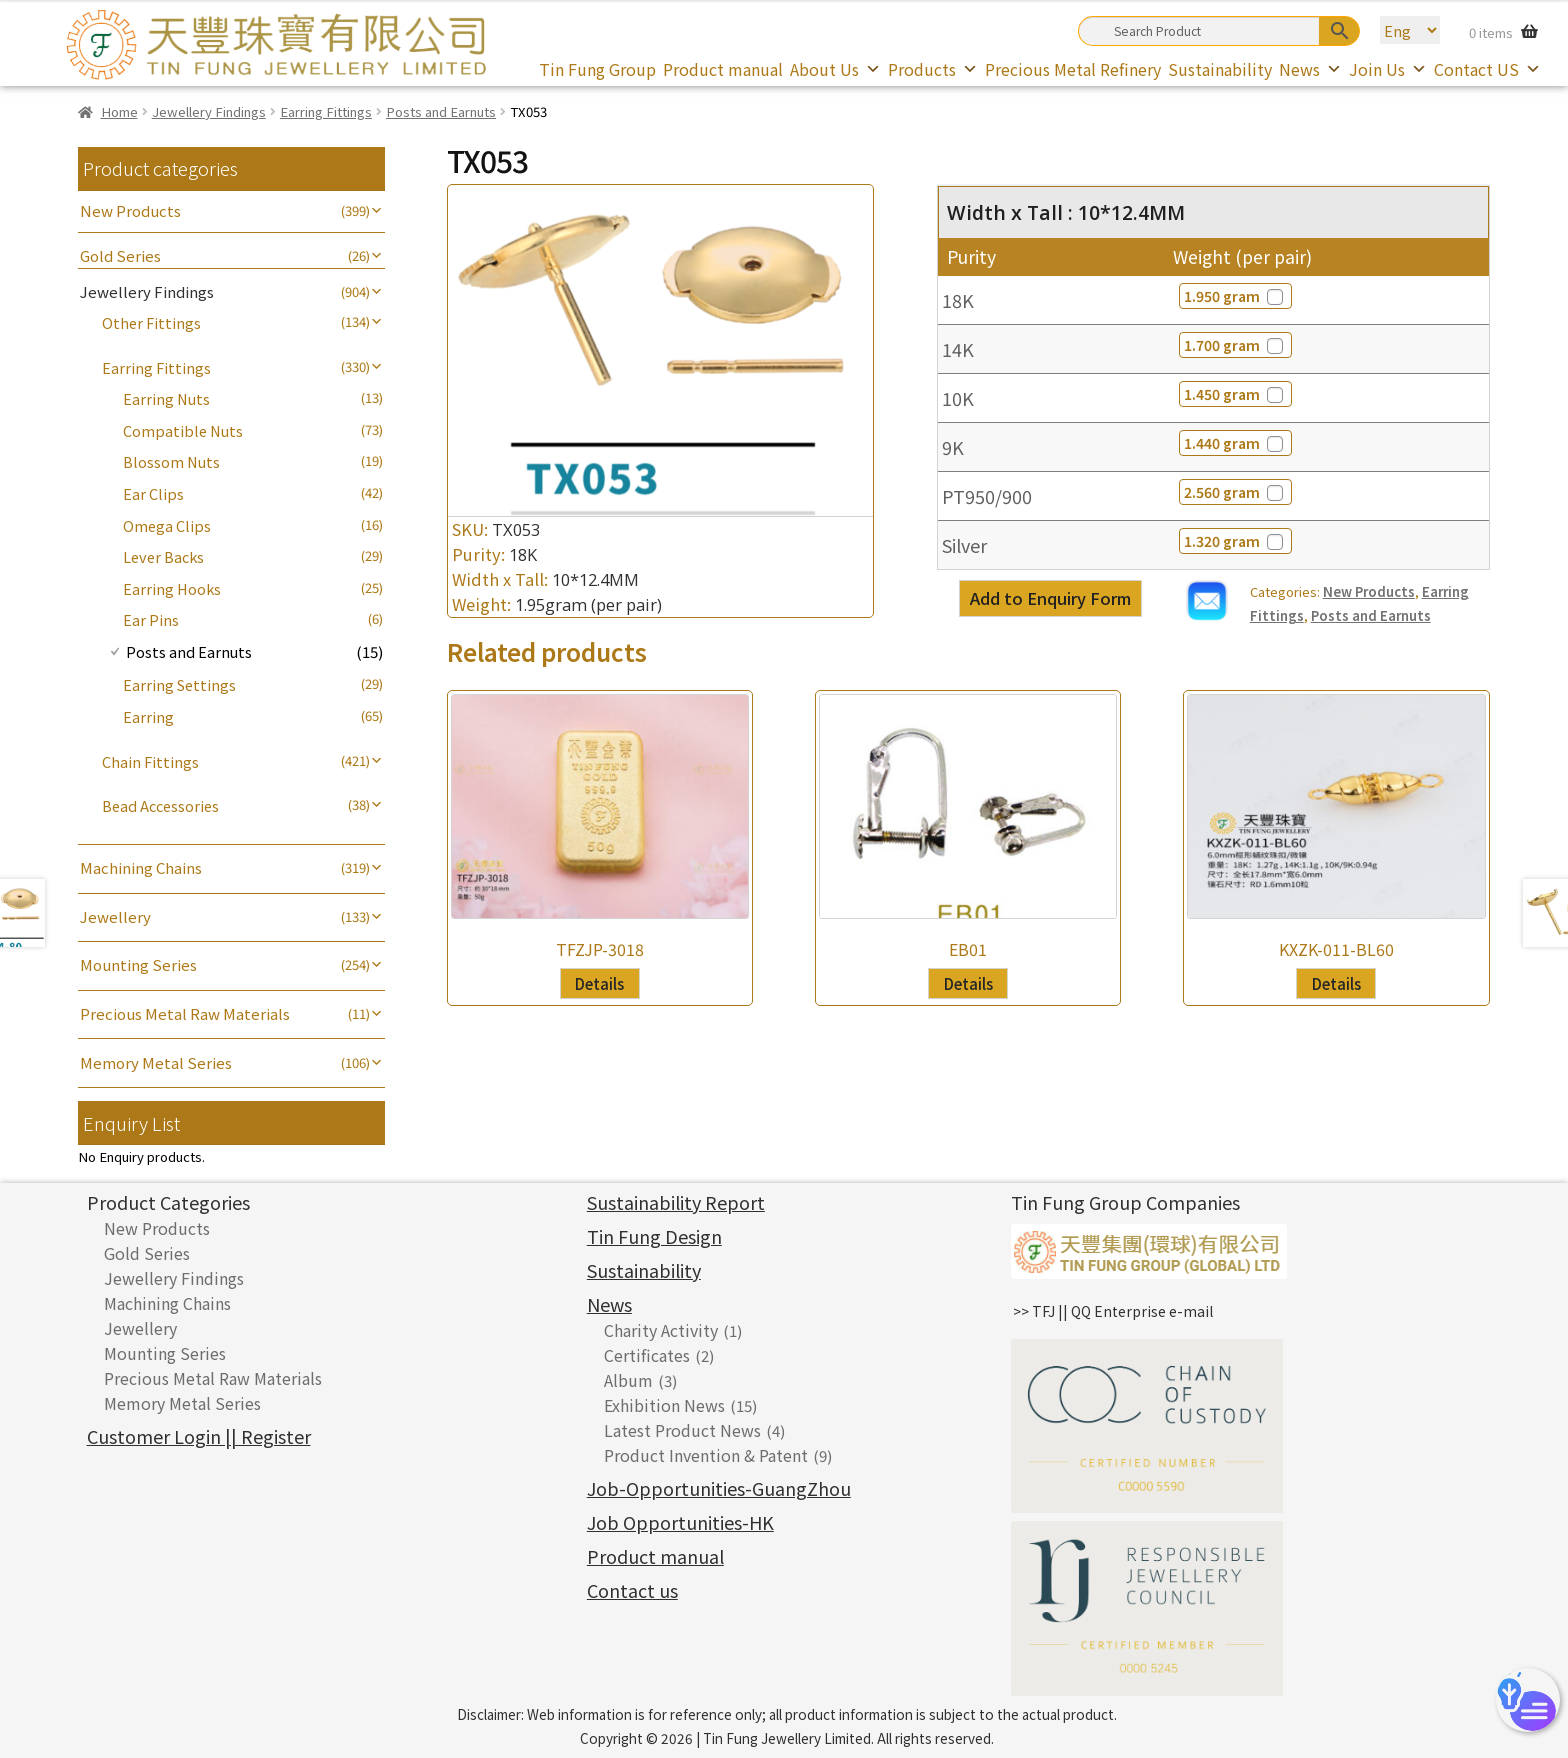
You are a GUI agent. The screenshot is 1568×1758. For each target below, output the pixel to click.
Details (599, 983)
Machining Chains (141, 867)
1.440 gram (1235, 443)
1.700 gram (1235, 345)
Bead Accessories (160, 805)
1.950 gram (1235, 296)
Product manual (723, 69)
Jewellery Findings (209, 111)
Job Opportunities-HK (680, 1522)
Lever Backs (163, 556)
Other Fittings (151, 322)
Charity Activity (661, 1330)
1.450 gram (1235, 394)
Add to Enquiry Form (1050, 598)
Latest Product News (682, 1430)
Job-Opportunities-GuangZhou (719, 1488)
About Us (835, 69)
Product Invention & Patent (706, 1455)
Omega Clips (167, 525)
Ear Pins (151, 619)
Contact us (632, 1590)
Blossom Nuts (171, 461)
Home (119, 111)
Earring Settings (179, 684)
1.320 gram (1235, 541)
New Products (1369, 591)
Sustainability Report (676, 1202)
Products (933, 69)
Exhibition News (664, 1405)
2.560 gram (1235, 492)
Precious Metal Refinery (1073, 69)
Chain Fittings (150, 761)
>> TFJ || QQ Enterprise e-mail (1113, 1311)
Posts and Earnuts (441, 111)
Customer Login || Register (199, 1436)
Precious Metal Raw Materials (185, 1013)
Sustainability (1220, 69)
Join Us (1388, 69)
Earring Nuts (166, 398)
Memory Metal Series (156, 1062)
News (1310, 69)
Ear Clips (153, 493)
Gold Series (120, 255)
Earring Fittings (326, 111)
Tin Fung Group (597, 69)
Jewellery (115, 916)
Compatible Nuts (183, 430)
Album (628, 1380)
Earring (148, 716)
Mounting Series (138, 964)
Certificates (647, 1355)
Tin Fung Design (654, 1236)
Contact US (1487, 69)
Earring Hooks (172, 588)
